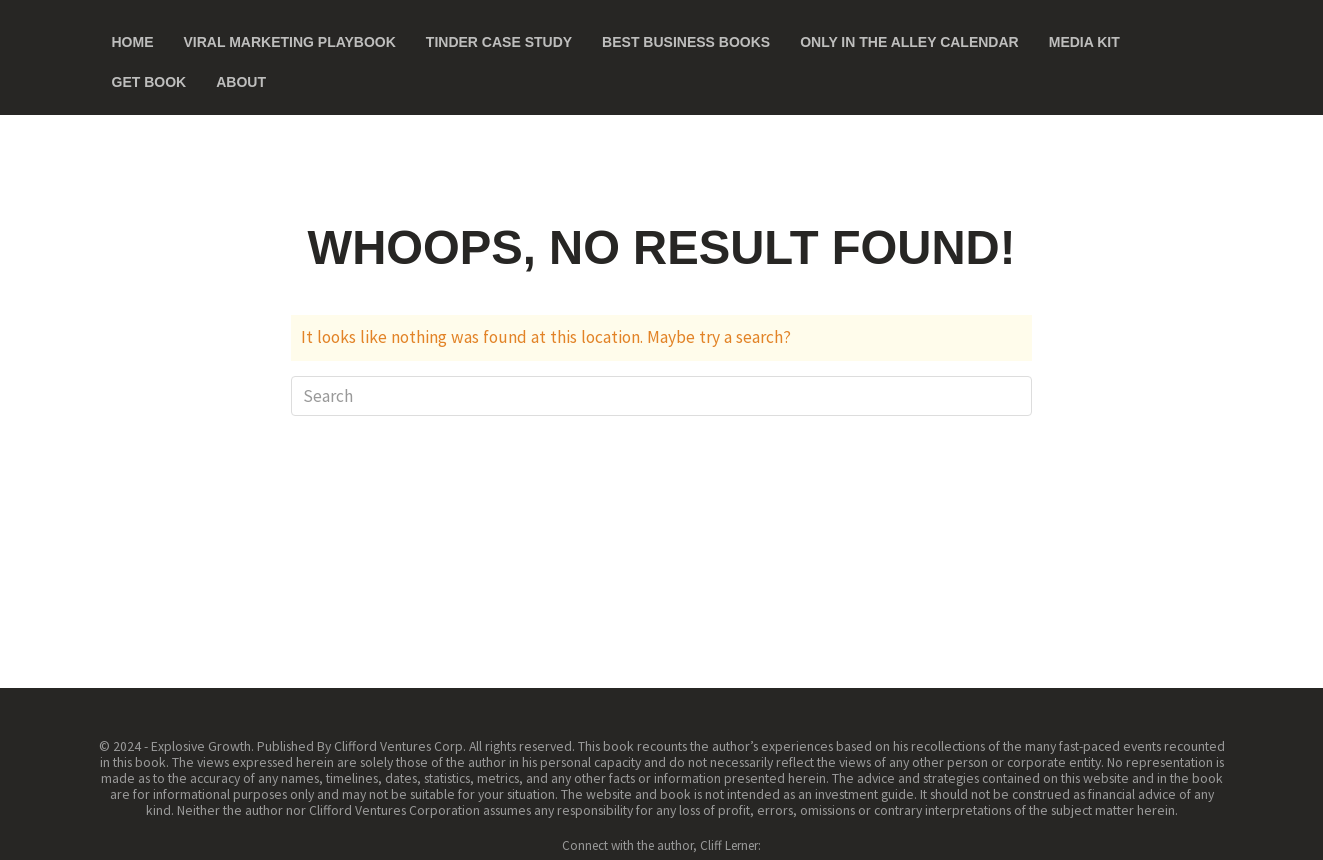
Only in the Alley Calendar (909, 42)
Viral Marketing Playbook (290, 42)
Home (133, 42)
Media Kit (1084, 42)
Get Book (149, 82)
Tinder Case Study (499, 42)
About (241, 82)
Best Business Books (686, 42)
